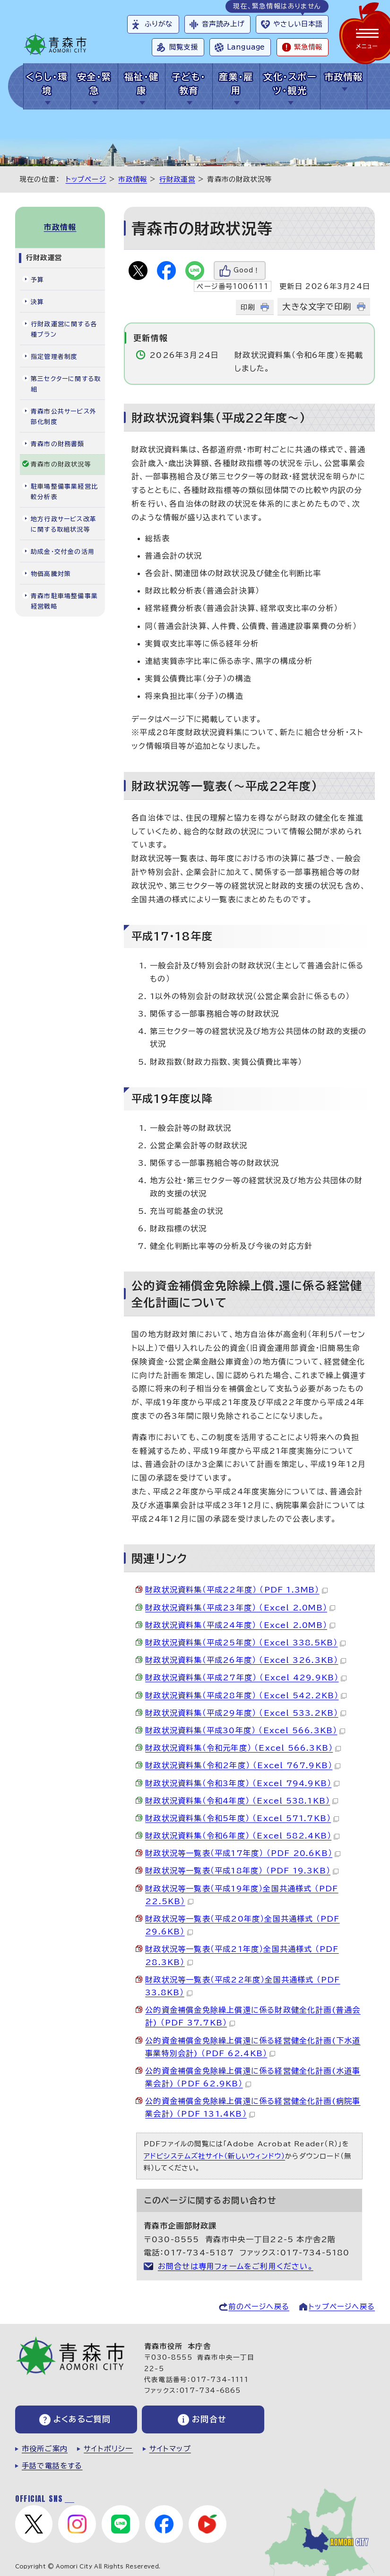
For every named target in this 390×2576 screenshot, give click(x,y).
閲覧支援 (183, 47)
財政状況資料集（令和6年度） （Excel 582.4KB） (242, 1835)
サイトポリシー (108, 2449)
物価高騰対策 (51, 574)
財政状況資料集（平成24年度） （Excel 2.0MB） (240, 1625)
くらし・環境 (47, 83)
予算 (37, 280)
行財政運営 (177, 179)
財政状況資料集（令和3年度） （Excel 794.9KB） (242, 1783)
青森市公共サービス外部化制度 (63, 416)
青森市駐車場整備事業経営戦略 (64, 601)
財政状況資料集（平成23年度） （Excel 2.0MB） (240, 1607)
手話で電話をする (52, 2465)
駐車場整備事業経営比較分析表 (64, 491)
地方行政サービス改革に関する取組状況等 (63, 524)
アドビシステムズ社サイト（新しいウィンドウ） (214, 2156)
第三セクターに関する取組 (66, 384)
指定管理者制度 (54, 357)
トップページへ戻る (342, 2306)
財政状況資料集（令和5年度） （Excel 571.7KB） (242, 1818)
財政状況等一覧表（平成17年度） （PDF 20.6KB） (242, 1853)
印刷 (248, 307)
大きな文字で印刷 (316, 307)
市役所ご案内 (45, 2449)
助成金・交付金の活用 (63, 552)
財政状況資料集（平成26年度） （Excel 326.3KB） (245, 1660)
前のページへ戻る (258, 2306)
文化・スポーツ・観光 (289, 83)
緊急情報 (308, 47)
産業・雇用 (236, 83)
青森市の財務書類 (58, 444)
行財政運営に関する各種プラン (64, 329)
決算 (37, 302)
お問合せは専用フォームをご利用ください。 (235, 2266)
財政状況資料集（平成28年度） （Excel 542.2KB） (246, 1695)
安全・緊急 (94, 83)
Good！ (247, 270)
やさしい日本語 (297, 23)
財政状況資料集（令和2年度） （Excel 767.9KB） (242, 1765)
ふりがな (159, 23)
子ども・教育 (189, 83)
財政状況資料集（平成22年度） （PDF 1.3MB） (236, 1589)
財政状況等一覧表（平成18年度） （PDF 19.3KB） (241, 1870)
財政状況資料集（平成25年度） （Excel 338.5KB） (245, 1642)
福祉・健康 (141, 83)
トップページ (86, 179)
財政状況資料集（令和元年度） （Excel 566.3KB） (243, 1748)
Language (246, 47)
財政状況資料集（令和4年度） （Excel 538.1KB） (241, 1801)
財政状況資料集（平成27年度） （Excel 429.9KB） (246, 1677)
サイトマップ (170, 2449)
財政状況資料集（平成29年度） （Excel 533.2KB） (245, 1713)
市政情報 (343, 76)
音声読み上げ (223, 23)
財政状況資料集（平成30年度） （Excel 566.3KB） (245, 1730)
